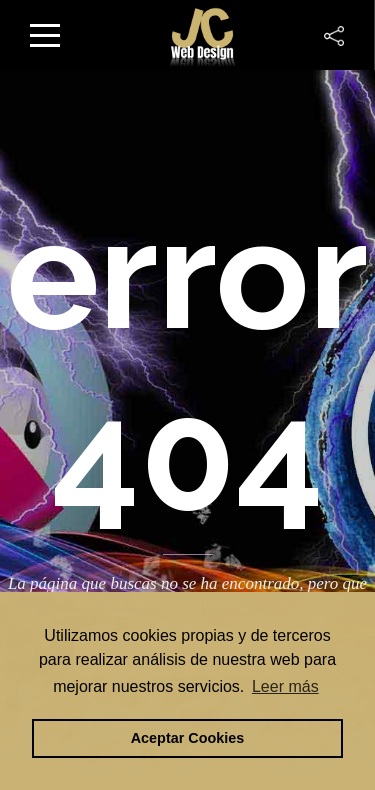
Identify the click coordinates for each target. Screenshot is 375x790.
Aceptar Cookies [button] (188, 738)
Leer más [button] (285, 686)
